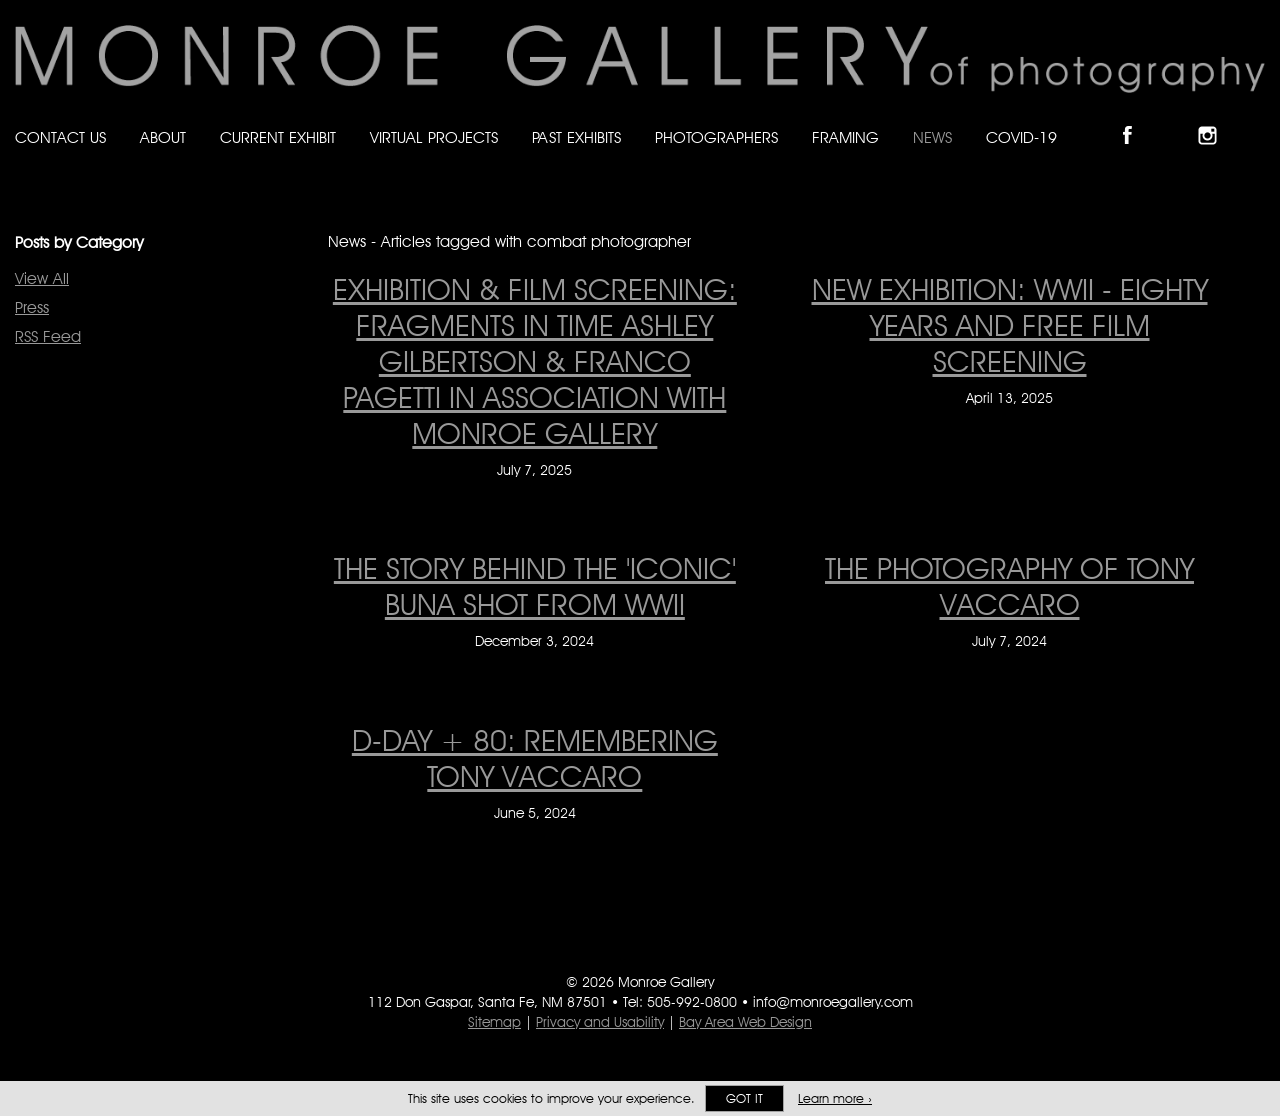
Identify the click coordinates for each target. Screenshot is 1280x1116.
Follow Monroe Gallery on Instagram (1216, 118)
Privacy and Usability (600, 1022)
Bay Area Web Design (745, 1022)
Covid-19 (1021, 137)
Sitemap (494, 1022)
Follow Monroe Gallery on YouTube (1256, 118)
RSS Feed (48, 336)
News (932, 137)
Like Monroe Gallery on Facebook (1136, 118)
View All (42, 278)
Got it (744, 1098)
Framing (845, 137)
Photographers (716, 137)
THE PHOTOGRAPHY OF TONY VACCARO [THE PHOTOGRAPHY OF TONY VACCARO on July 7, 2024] (1009, 586)
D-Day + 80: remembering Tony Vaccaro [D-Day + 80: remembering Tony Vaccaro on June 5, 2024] (535, 758)
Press (32, 307)
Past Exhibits (576, 137)
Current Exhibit (278, 137)
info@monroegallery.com (833, 1002)
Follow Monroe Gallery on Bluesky (1177, 118)
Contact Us (60, 137)
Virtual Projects (434, 137)
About (163, 137)
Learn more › (835, 1098)
